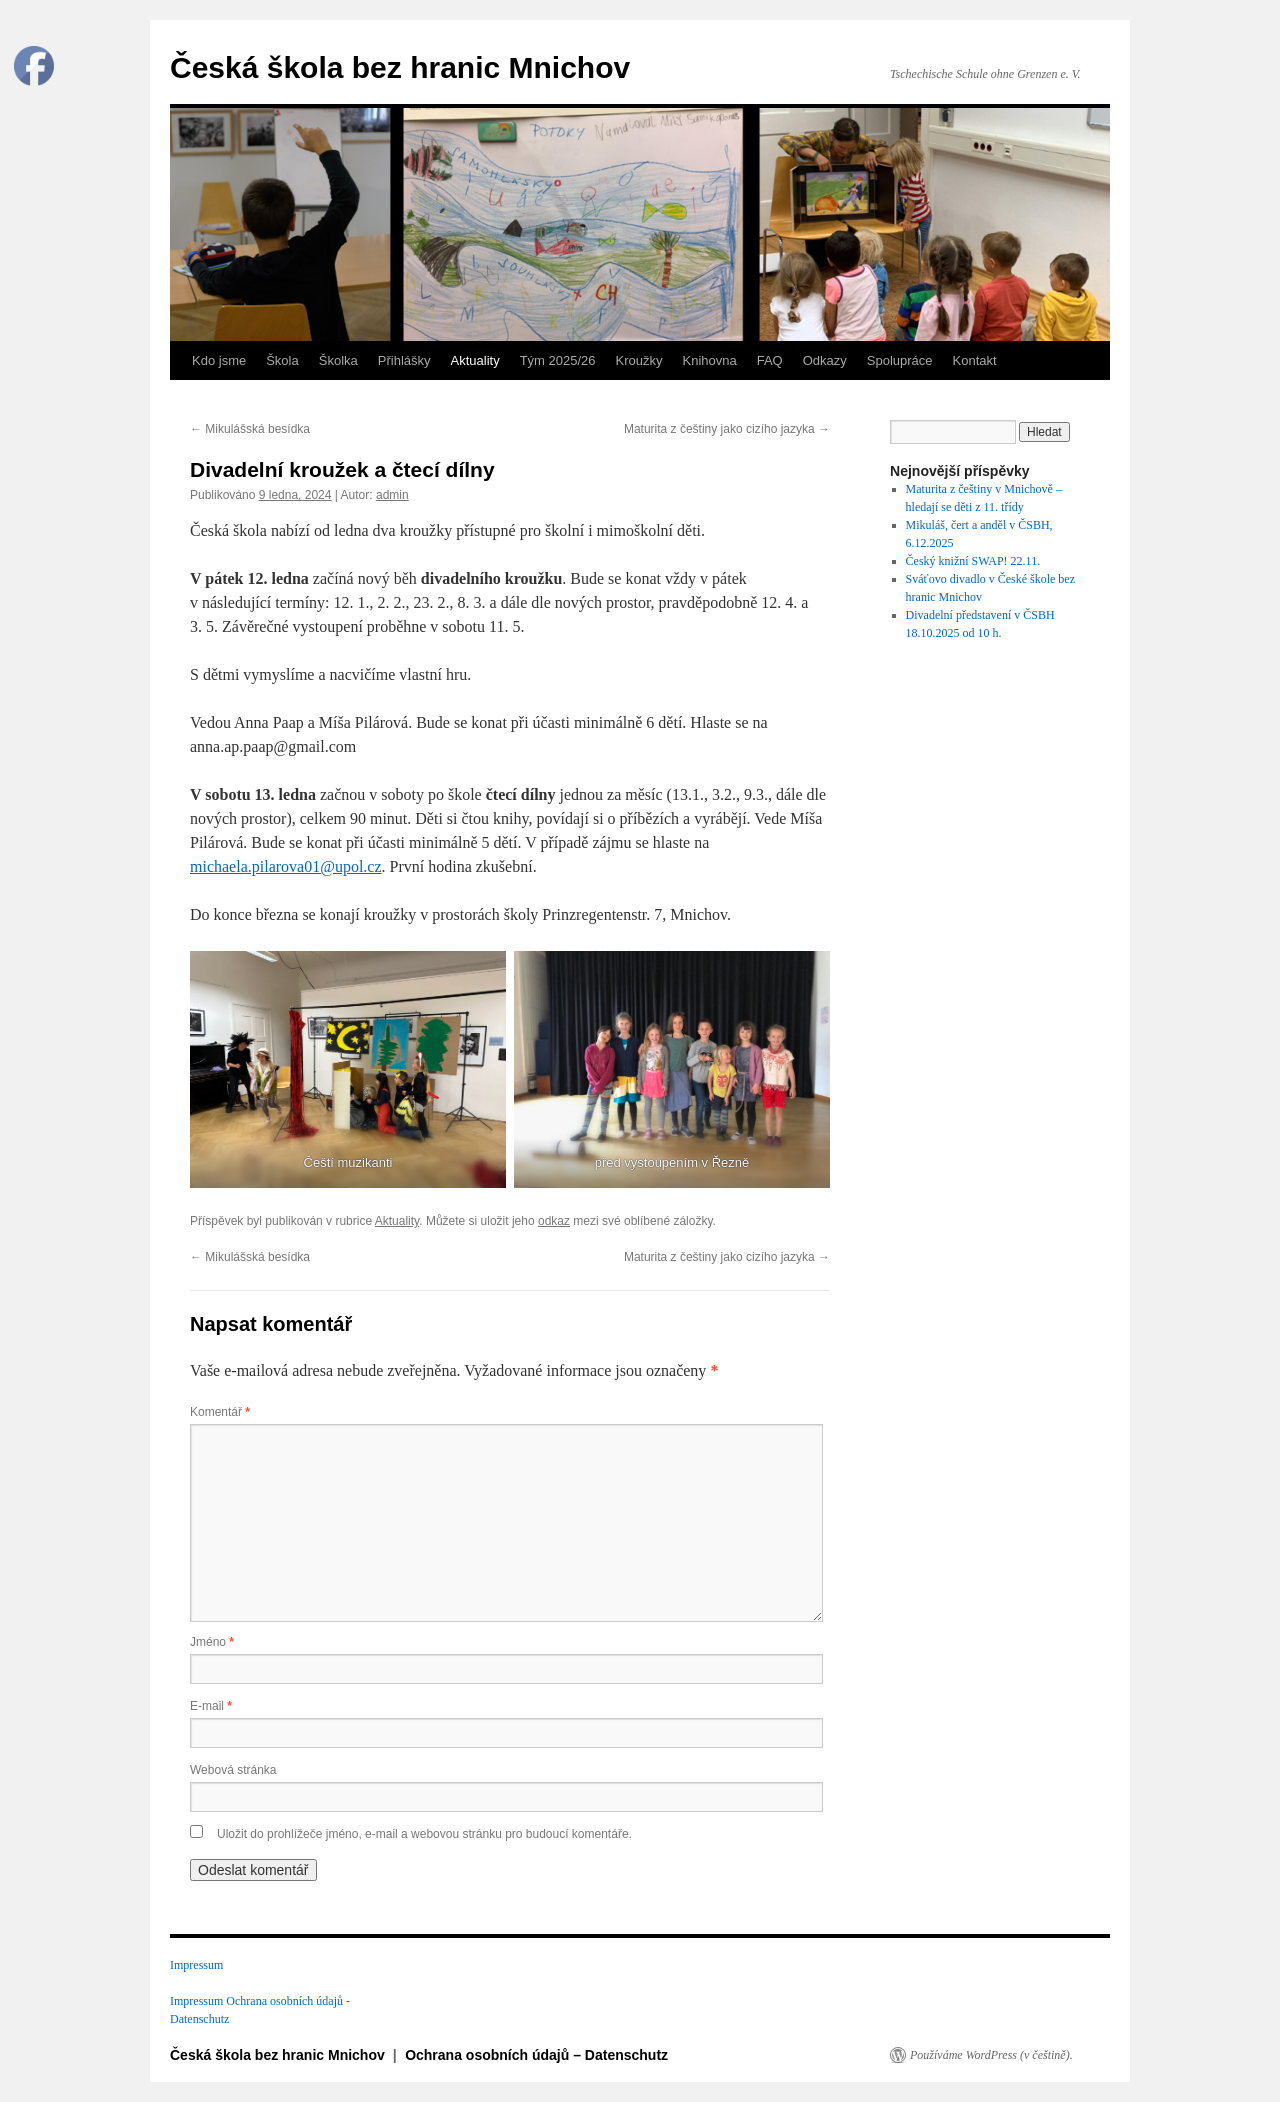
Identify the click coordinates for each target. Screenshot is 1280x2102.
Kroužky (639, 360)
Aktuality (475, 360)
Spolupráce (900, 360)
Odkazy (825, 360)
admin (392, 495)
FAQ (770, 360)
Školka (338, 360)
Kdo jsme (219, 360)
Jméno (212, 1642)
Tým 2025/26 (558, 360)
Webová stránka (233, 1770)
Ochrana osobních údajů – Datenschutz (536, 2055)
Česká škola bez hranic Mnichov (400, 67)
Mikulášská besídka (250, 429)
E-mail (211, 1706)
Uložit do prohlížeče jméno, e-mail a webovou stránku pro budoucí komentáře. (424, 1834)
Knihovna (710, 360)
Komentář (220, 1412)
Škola (282, 360)
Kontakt (975, 360)
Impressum (196, 1965)
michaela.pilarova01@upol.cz (286, 866)
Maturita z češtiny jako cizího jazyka (727, 429)
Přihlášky (404, 360)
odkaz (554, 1221)
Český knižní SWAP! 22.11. (973, 561)
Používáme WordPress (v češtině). (991, 2055)
